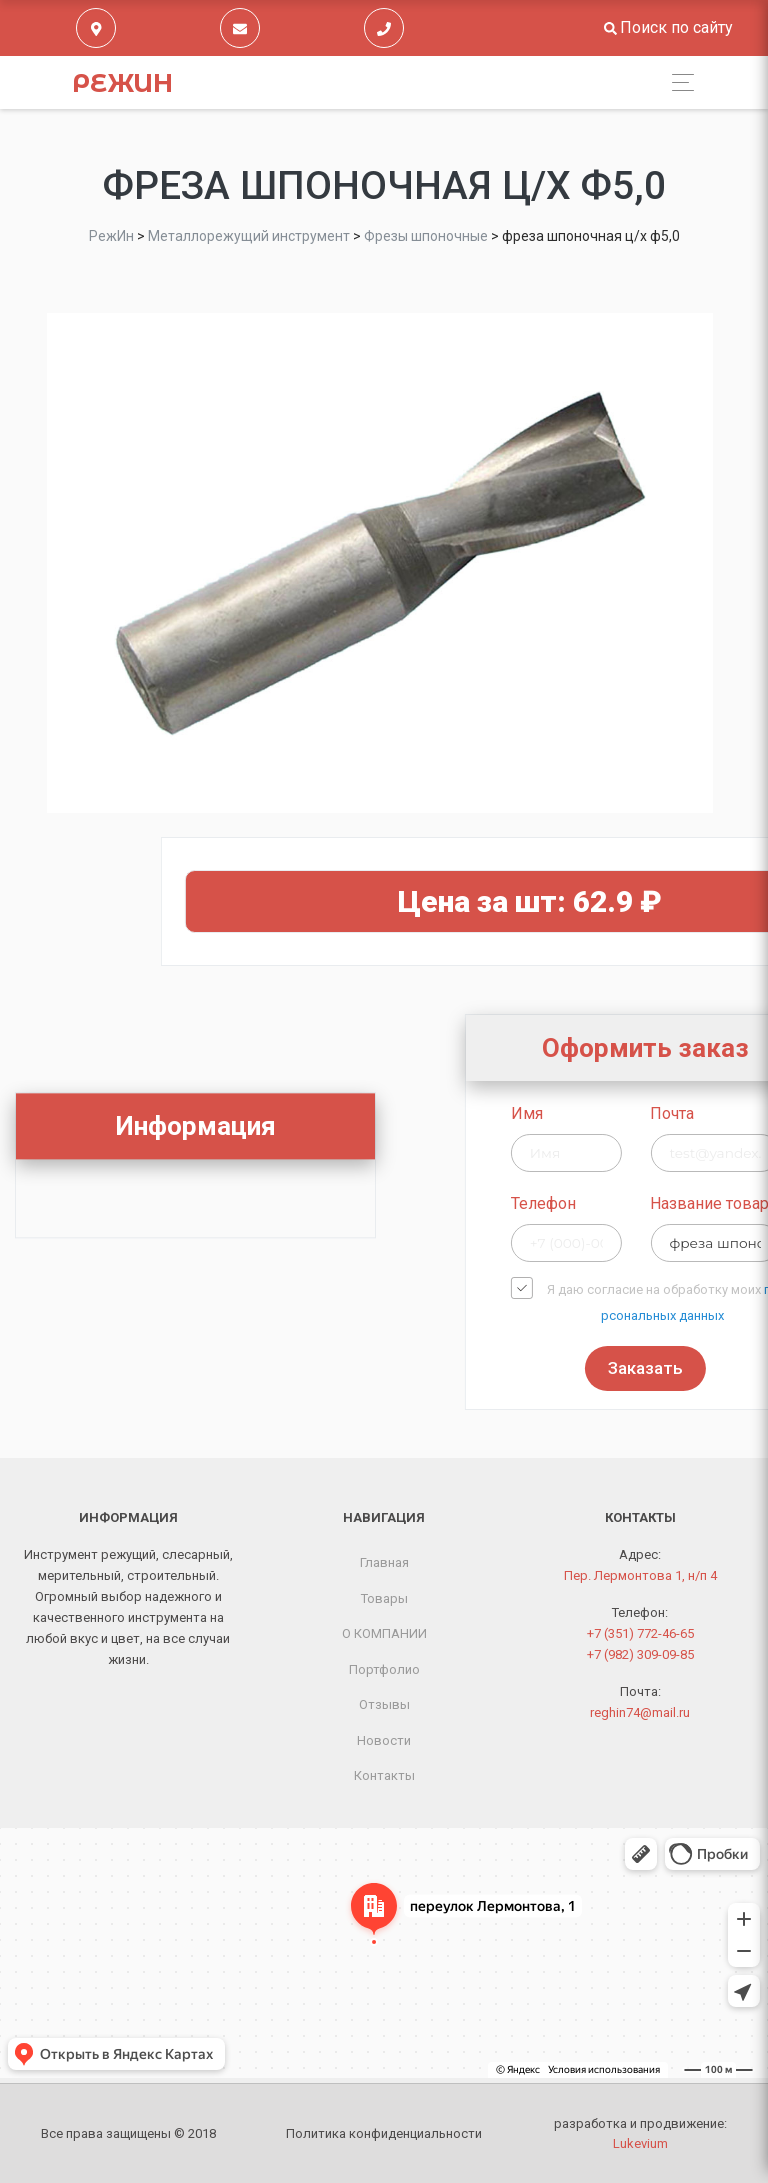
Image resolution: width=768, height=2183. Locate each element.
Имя (633, 1113)
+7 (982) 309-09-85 (640, 1654)
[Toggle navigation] (677, 82)
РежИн (122, 83)
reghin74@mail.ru (640, 1712)
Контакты (384, 1775)
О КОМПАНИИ (384, 1633)
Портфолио (384, 1669)
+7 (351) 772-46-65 (640, 1633)
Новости (384, 1740)
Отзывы (384, 1704)
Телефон (649, 1203)
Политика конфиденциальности (384, 2133)
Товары (384, 1598)
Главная (384, 1562)
